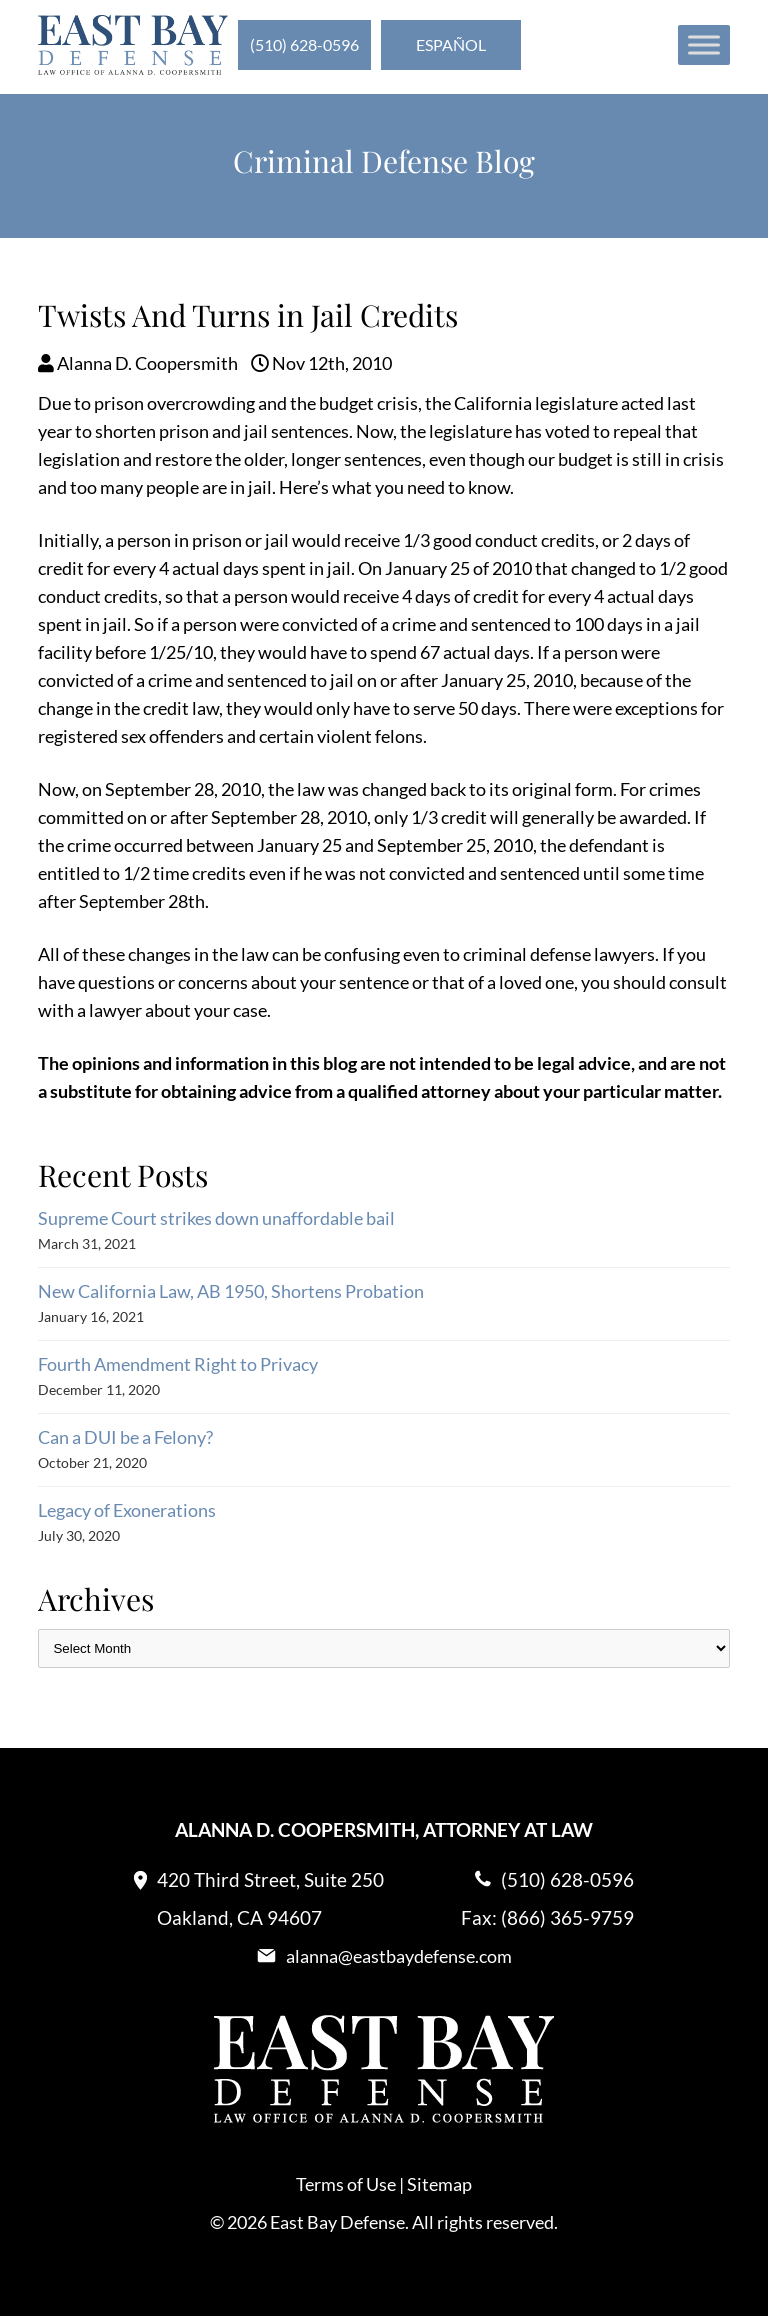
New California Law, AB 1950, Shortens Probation (231, 1291)
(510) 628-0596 (304, 44)
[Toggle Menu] (704, 44)
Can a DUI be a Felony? (125, 1437)
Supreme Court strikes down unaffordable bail (216, 1218)
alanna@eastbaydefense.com (399, 1956)
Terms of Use (346, 2184)
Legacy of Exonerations (127, 1510)
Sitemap (439, 2184)
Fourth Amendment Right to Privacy (178, 1364)
